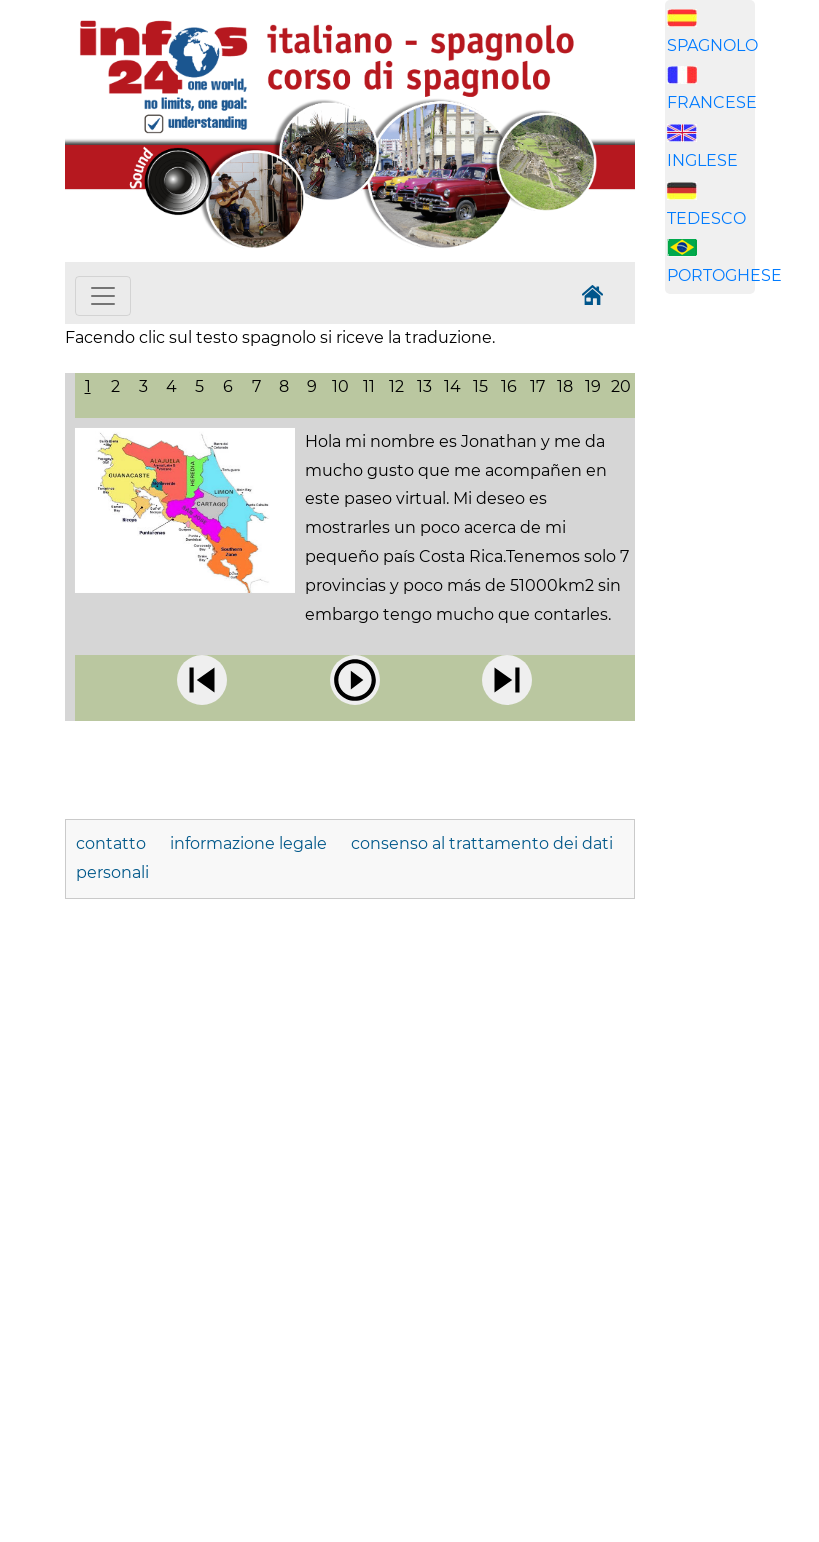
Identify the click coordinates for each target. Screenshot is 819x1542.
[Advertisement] (742, 623)
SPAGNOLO (712, 45)
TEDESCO (706, 218)
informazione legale (248, 843)
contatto (111, 843)
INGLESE (702, 160)
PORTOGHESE (724, 275)
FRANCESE (712, 102)
